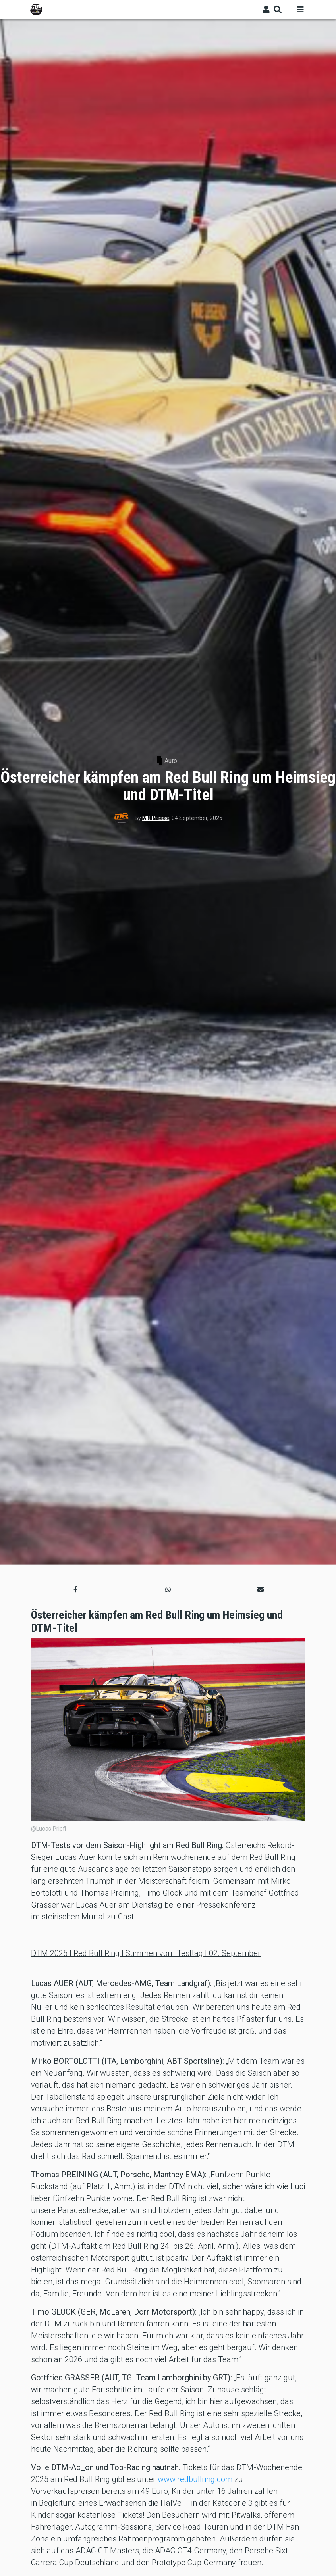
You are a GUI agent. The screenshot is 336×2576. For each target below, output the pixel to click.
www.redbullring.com (195, 2479)
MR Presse (155, 818)
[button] (75, 1590)
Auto (170, 761)
